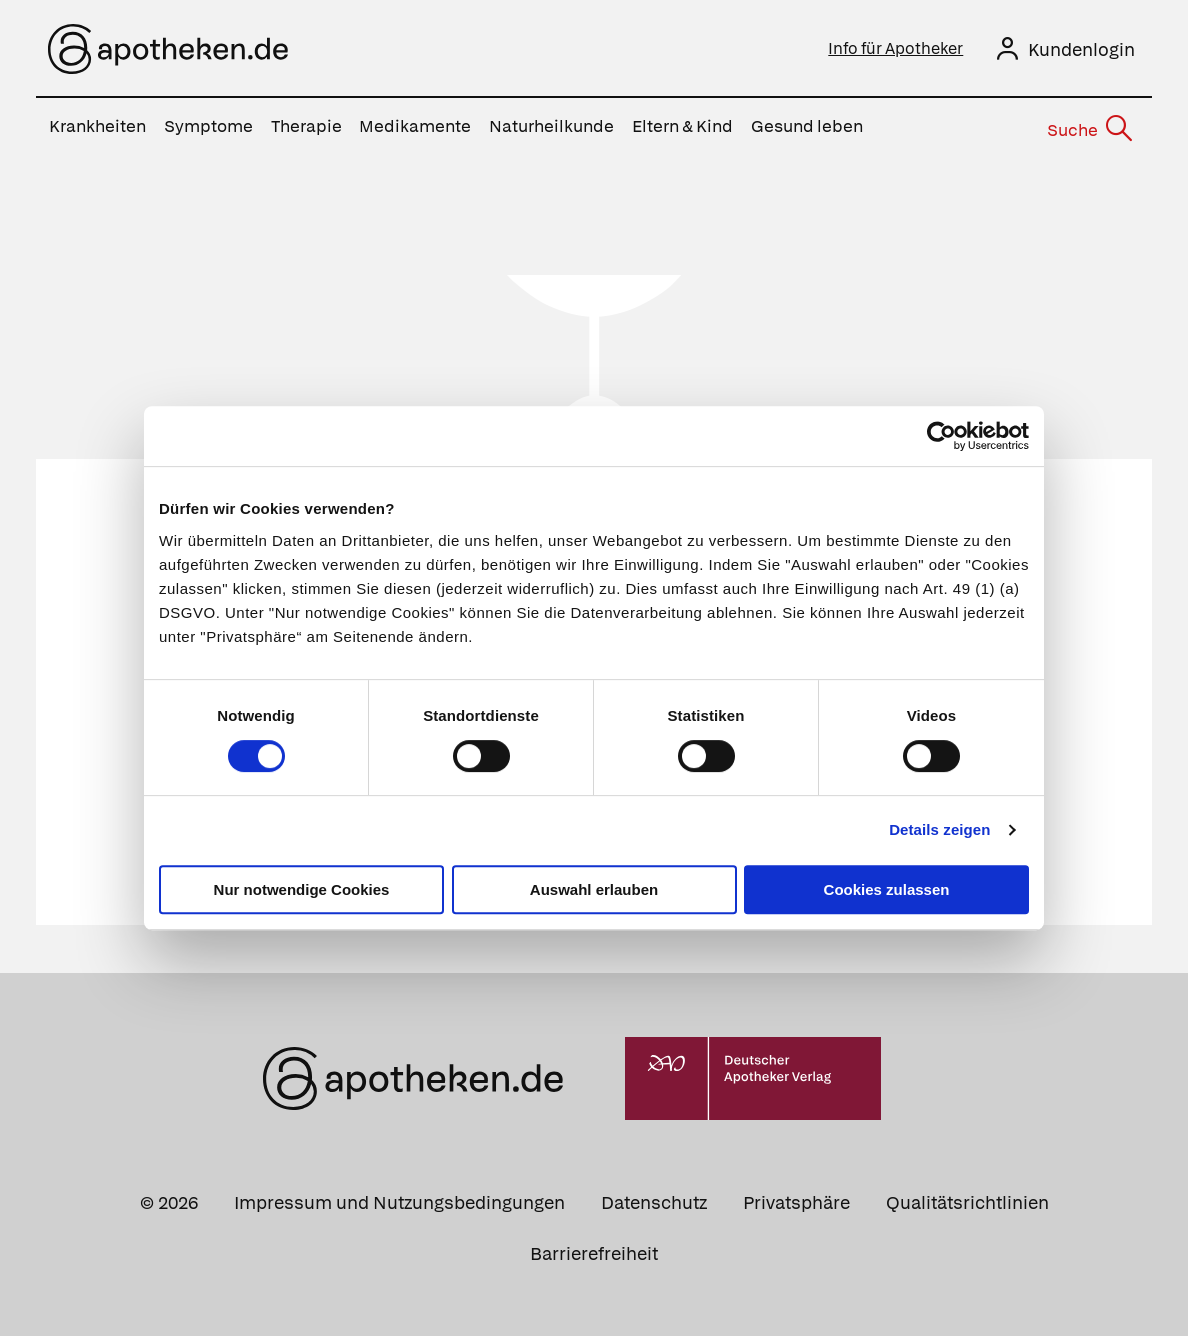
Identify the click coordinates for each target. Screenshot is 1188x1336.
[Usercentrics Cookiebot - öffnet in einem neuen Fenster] (941, 436)
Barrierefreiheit (594, 1248)
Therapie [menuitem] (306, 126)
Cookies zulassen (887, 889)
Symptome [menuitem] (208, 126)
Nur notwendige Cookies (302, 889)
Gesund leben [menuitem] (807, 126)
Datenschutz (654, 1197)
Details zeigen (939, 829)
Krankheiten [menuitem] (97, 126)
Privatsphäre (796, 1197)
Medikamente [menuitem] (415, 126)
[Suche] (1089, 127)
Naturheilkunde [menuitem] (551, 126)
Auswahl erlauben (594, 889)
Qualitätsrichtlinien (967, 1197)
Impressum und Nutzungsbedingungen (399, 1197)
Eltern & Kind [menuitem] (682, 126)
